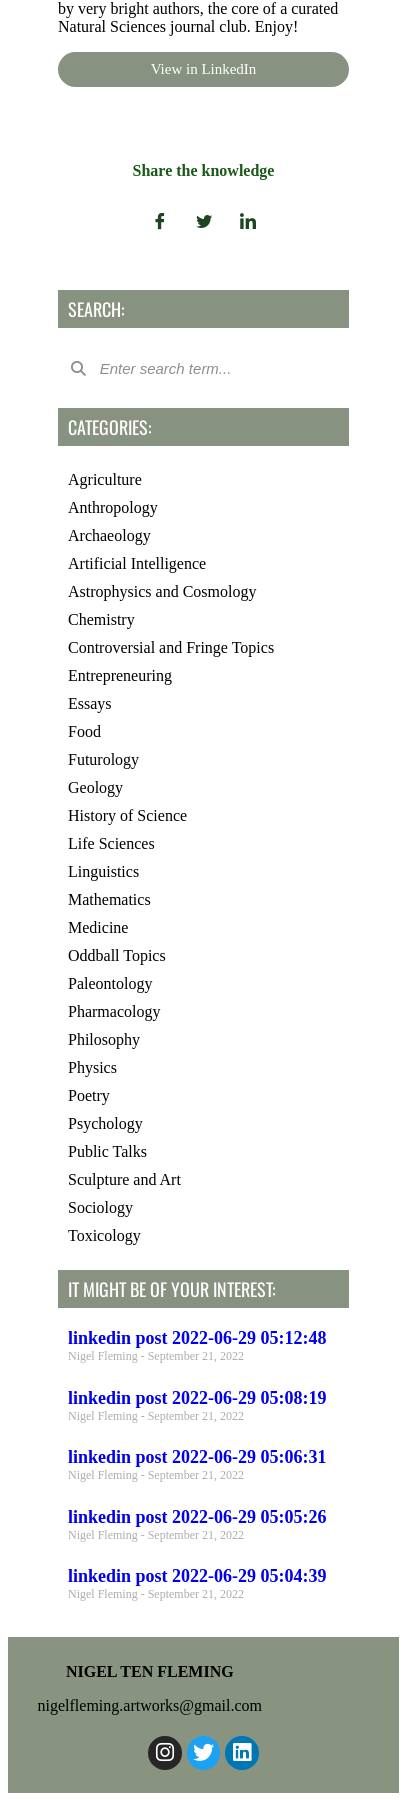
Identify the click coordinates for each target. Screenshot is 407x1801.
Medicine (98, 927)
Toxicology (104, 1235)
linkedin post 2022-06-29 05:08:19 (197, 1398)
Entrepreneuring (120, 675)
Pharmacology (114, 1011)
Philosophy (104, 1039)
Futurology (103, 759)
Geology (95, 787)
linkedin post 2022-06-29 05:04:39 (197, 1576)
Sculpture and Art (124, 1179)
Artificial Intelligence (137, 563)
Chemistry (101, 619)
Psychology (105, 1123)
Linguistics (103, 871)
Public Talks (107, 1151)
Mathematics (109, 899)
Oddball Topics (117, 955)
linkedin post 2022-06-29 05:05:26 (197, 1517)
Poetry (89, 1095)
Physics (92, 1067)
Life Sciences (111, 843)
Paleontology (110, 983)
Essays (90, 703)
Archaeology (109, 535)
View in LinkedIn (204, 69)
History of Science (127, 815)
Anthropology (113, 507)
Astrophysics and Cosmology (162, 591)
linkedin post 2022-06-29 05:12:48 (197, 1338)
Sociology (100, 1207)
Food (84, 731)
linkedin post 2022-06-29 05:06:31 (197, 1457)
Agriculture (105, 479)
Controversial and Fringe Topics (171, 647)
